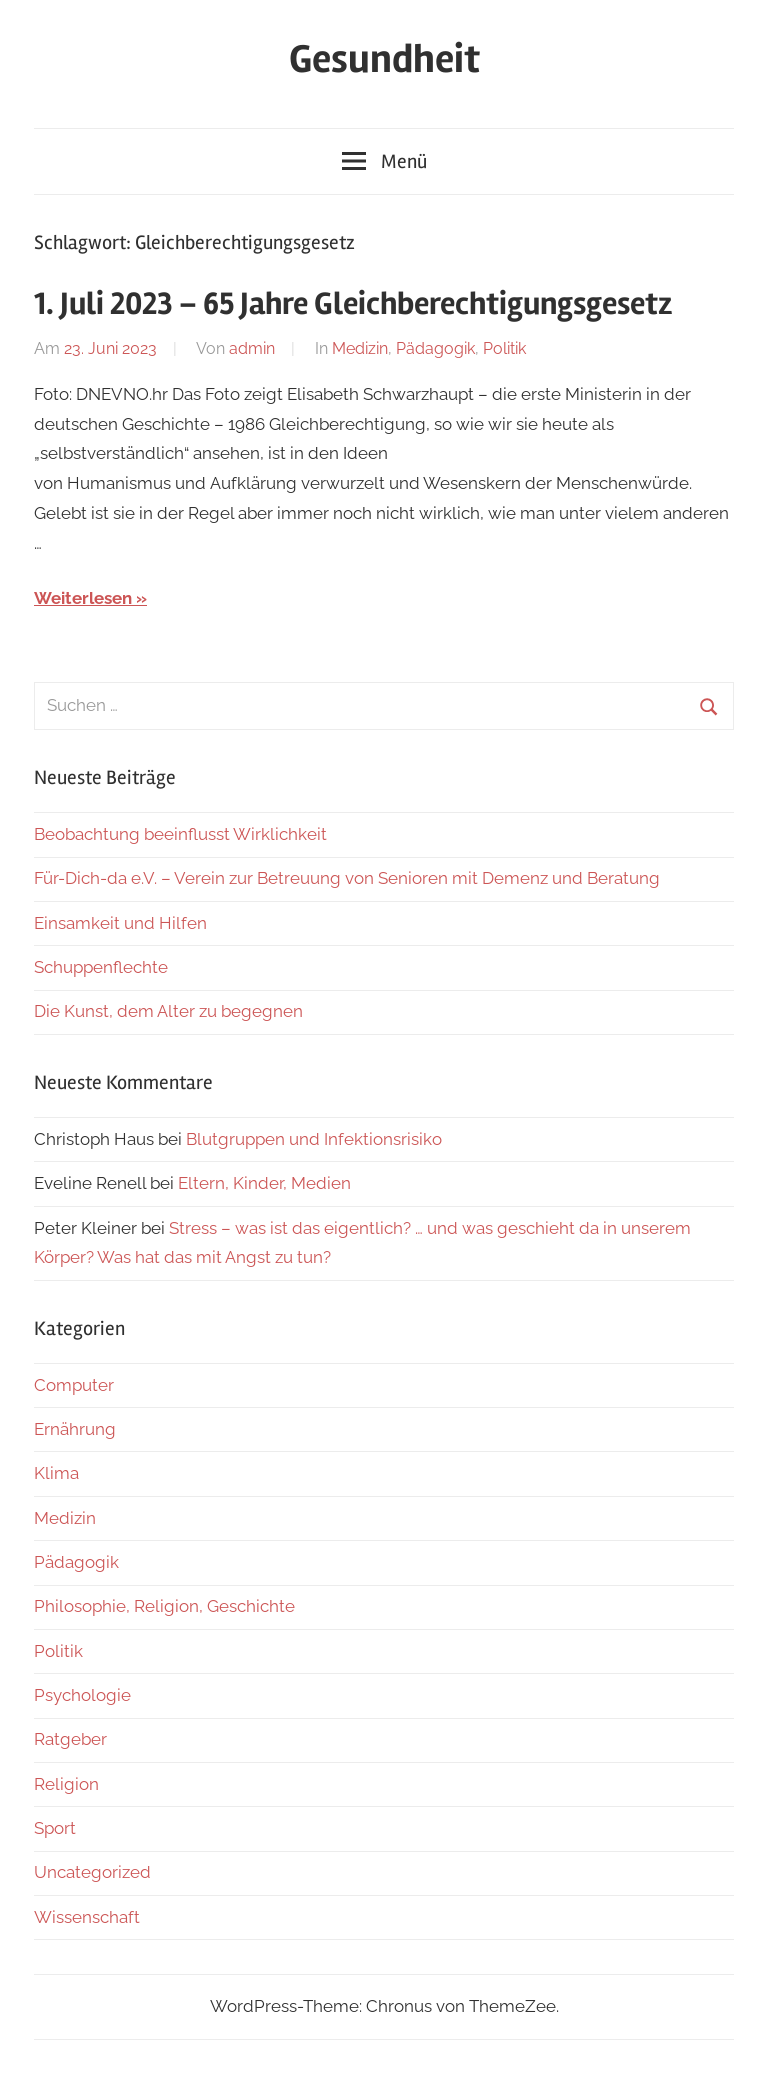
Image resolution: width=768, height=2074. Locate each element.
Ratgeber (70, 1739)
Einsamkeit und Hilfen (120, 923)
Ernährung (75, 1429)
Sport (55, 1828)
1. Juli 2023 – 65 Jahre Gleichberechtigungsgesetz (353, 303)
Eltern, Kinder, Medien (264, 1183)
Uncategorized (92, 1872)
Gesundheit (384, 59)
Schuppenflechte (101, 967)
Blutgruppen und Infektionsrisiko (314, 1139)
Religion (66, 1784)
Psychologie (82, 1695)
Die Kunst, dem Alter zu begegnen (168, 1011)
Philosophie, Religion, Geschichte (164, 1606)
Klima (56, 1473)
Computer (74, 1385)
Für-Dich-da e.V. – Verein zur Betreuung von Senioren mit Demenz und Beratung (347, 878)
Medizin (360, 348)
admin (252, 348)
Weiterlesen (83, 598)
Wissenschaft (87, 1917)
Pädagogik (435, 348)
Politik (504, 348)
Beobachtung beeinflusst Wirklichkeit (180, 834)
